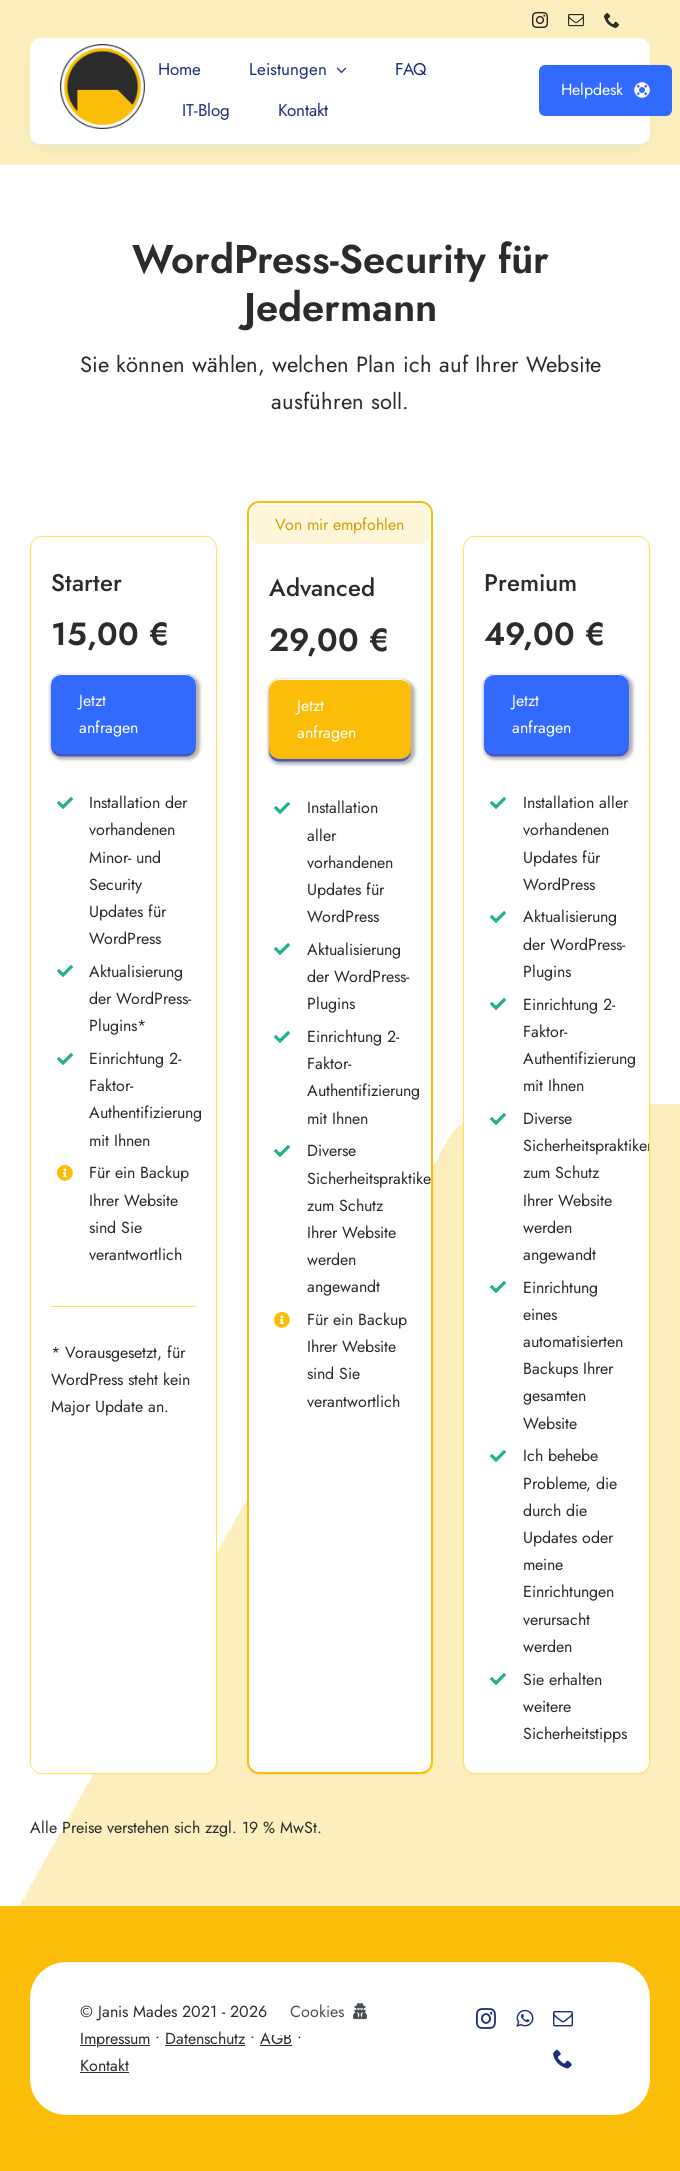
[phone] (612, 20)
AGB (276, 2038)
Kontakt (104, 2065)
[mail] (576, 20)
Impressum (115, 2038)
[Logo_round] (102, 51)
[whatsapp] (524, 2019)
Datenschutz (205, 2038)
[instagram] (540, 20)
